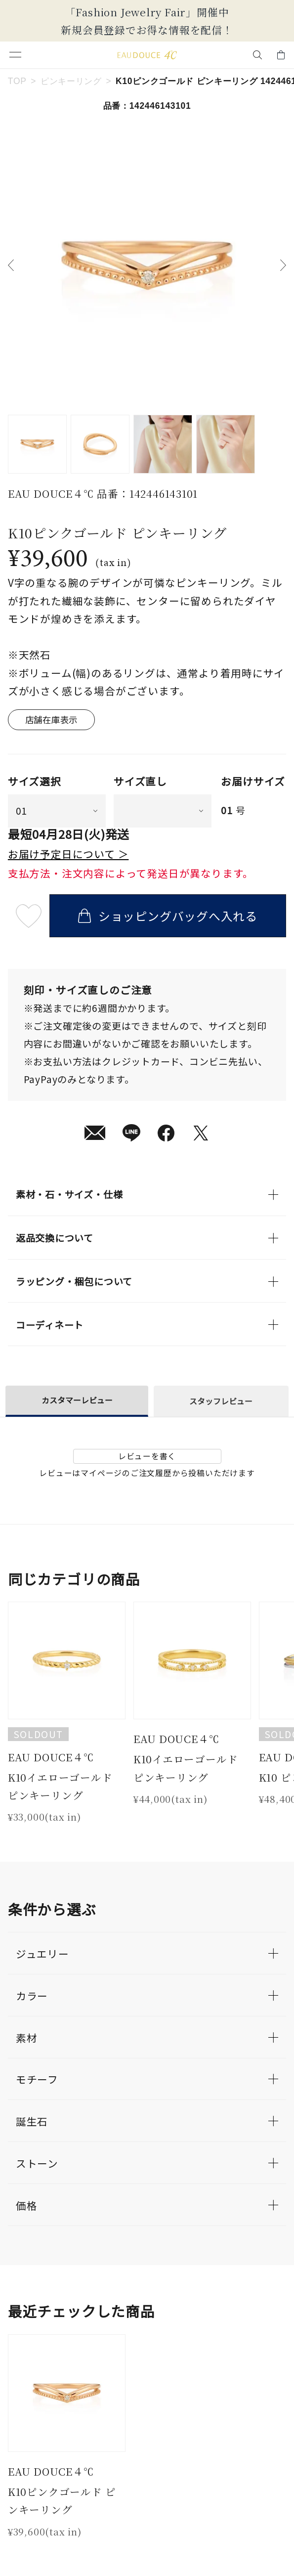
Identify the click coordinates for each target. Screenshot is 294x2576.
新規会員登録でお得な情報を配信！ (147, 29)
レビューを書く (147, 1456)
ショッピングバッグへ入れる (167, 915)
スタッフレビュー (220, 1401)
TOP (17, 81)
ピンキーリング (71, 81)
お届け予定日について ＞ (68, 854)
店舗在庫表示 (51, 719)
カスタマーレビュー (77, 1400)
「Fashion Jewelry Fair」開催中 (147, 11)
